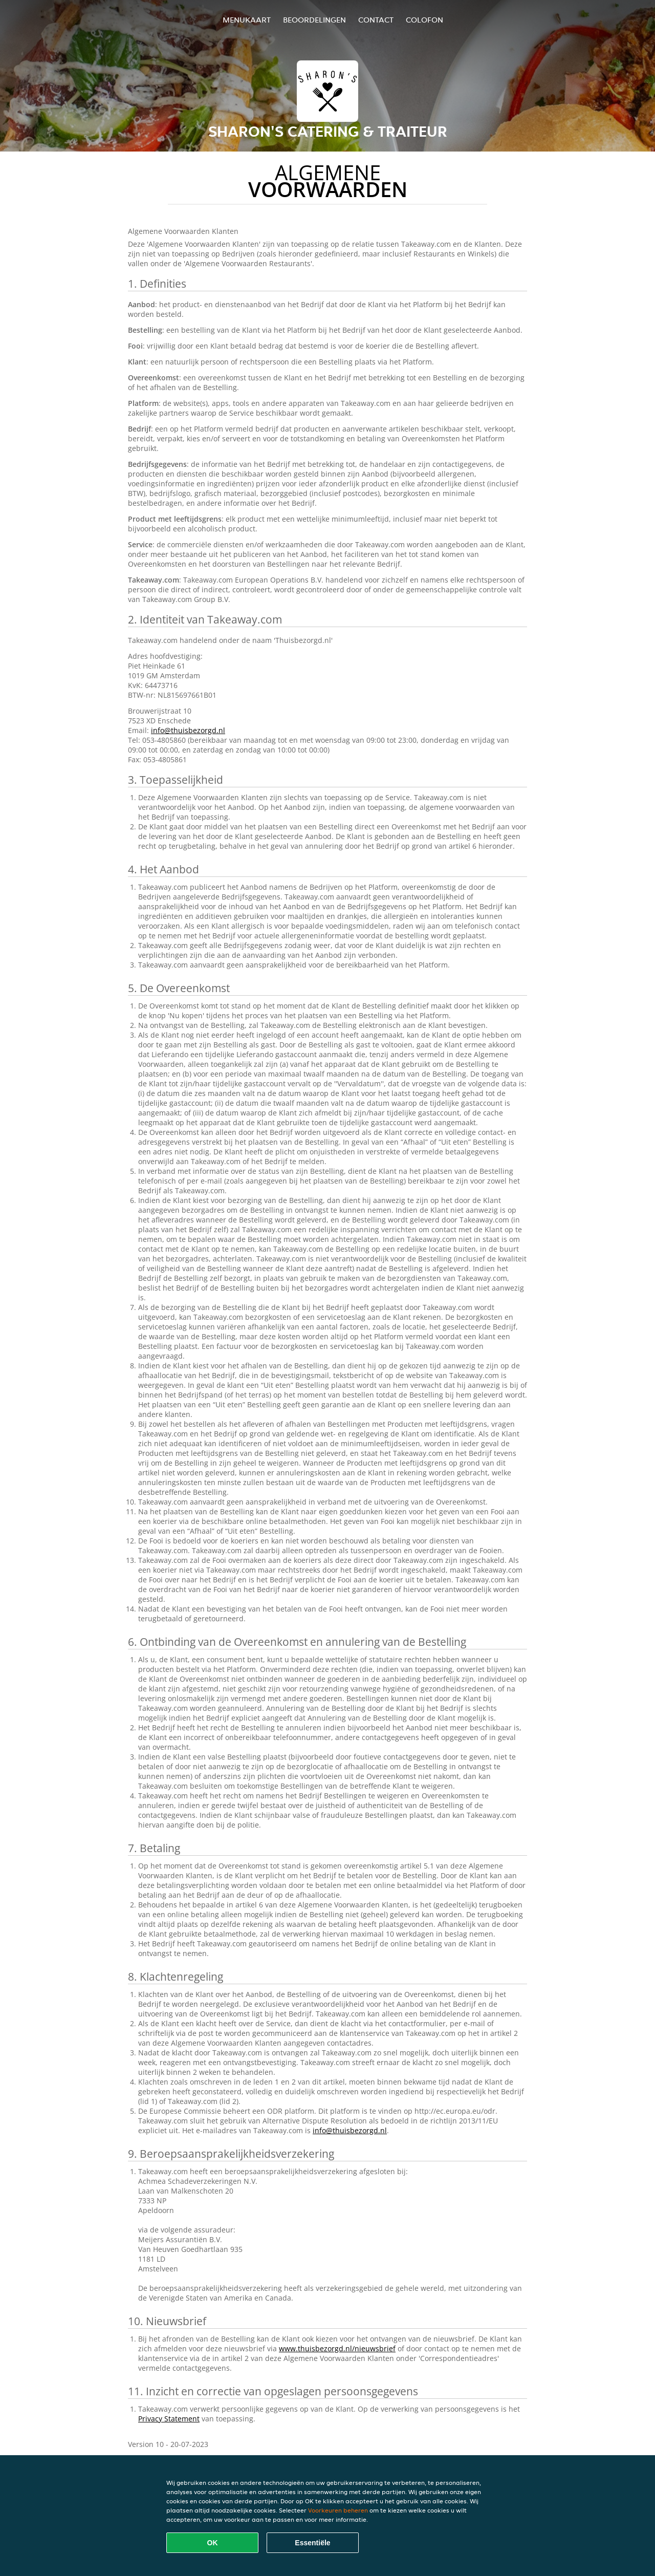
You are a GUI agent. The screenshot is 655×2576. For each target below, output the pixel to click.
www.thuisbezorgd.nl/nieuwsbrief (337, 2348)
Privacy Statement (169, 2418)
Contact (376, 19)
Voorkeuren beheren (338, 2510)
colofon (424, 19)
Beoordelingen (314, 19)
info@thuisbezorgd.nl (188, 730)
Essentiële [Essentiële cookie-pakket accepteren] (312, 2543)
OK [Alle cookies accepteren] (212, 2543)
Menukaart (247, 19)
